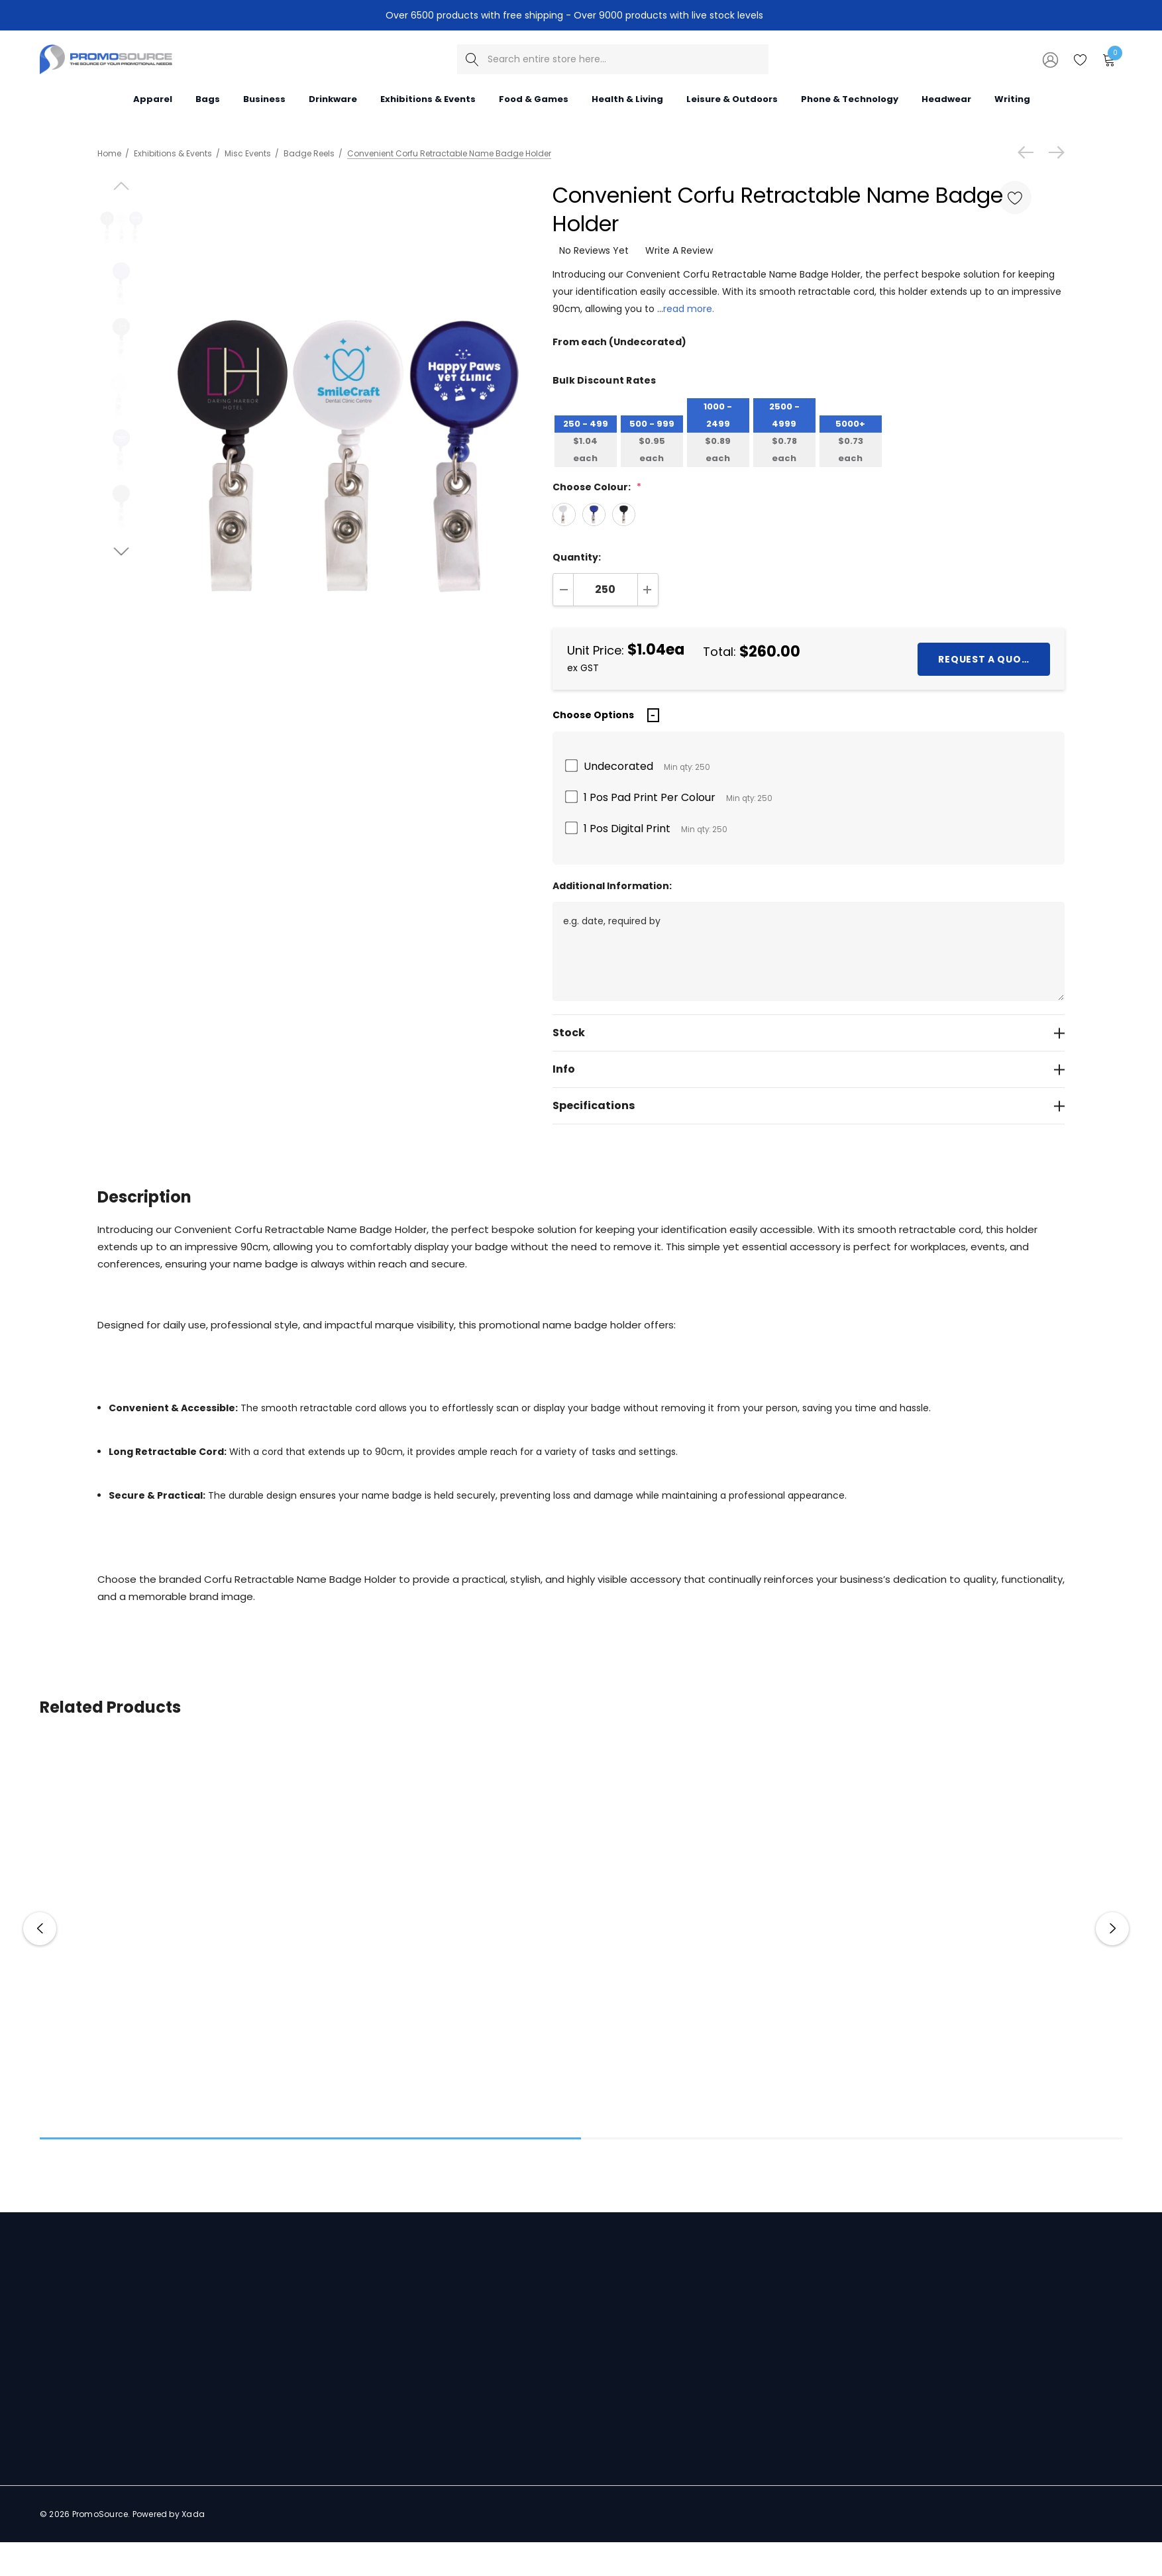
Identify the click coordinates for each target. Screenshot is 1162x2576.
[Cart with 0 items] (1108, 59)
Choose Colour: (597, 487)
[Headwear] (946, 98)
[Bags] (207, 98)
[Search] (472, 59)
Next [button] (1112, 1928)
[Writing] (1012, 98)
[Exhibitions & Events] (428, 98)
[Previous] (1029, 152)
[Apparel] (152, 98)
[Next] (1053, 152)
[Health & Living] (627, 98)
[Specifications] (809, 1105)
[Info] (809, 1069)
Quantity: (577, 557)
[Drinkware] (333, 98)
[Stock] (809, 1032)
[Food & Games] (533, 98)
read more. (688, 308)
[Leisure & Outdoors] (732, 98)
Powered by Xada (168, 2514)
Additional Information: (612, 885)
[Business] (264, 98)
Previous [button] (39, 1928)
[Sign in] (1049, 59)
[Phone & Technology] (849, 98)
